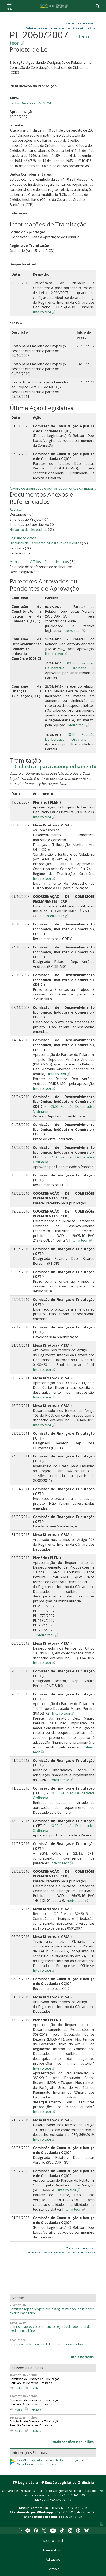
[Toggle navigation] (9, 6)
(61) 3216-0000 (65, 2512)
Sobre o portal (53, 2541)
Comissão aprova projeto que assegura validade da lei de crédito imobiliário (50, 2329)
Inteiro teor (42, 312)
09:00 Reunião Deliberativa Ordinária (70, 665)
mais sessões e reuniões (73, 2441)
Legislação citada (23, 538)
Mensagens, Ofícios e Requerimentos (39, 561)
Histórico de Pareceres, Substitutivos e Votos (45, 543)
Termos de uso (53, 2550)
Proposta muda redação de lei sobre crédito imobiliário (48, 2344)
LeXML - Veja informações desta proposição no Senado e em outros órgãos (47, 2462)
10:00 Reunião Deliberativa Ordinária (70, 737)
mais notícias (82, 2357)
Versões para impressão (79, 23)
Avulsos (16, 509)
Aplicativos (53, 2559)
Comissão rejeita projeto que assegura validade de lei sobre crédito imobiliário (52, 2311)
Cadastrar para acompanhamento (55, 767)
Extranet (53, 2569)
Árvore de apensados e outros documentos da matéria (53, 488)
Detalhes (35, 2388)
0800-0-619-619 (55, 2508)
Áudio (18, 2388)
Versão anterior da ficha (81, 28)
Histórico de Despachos (28, 529)
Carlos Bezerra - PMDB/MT (31, 103)
